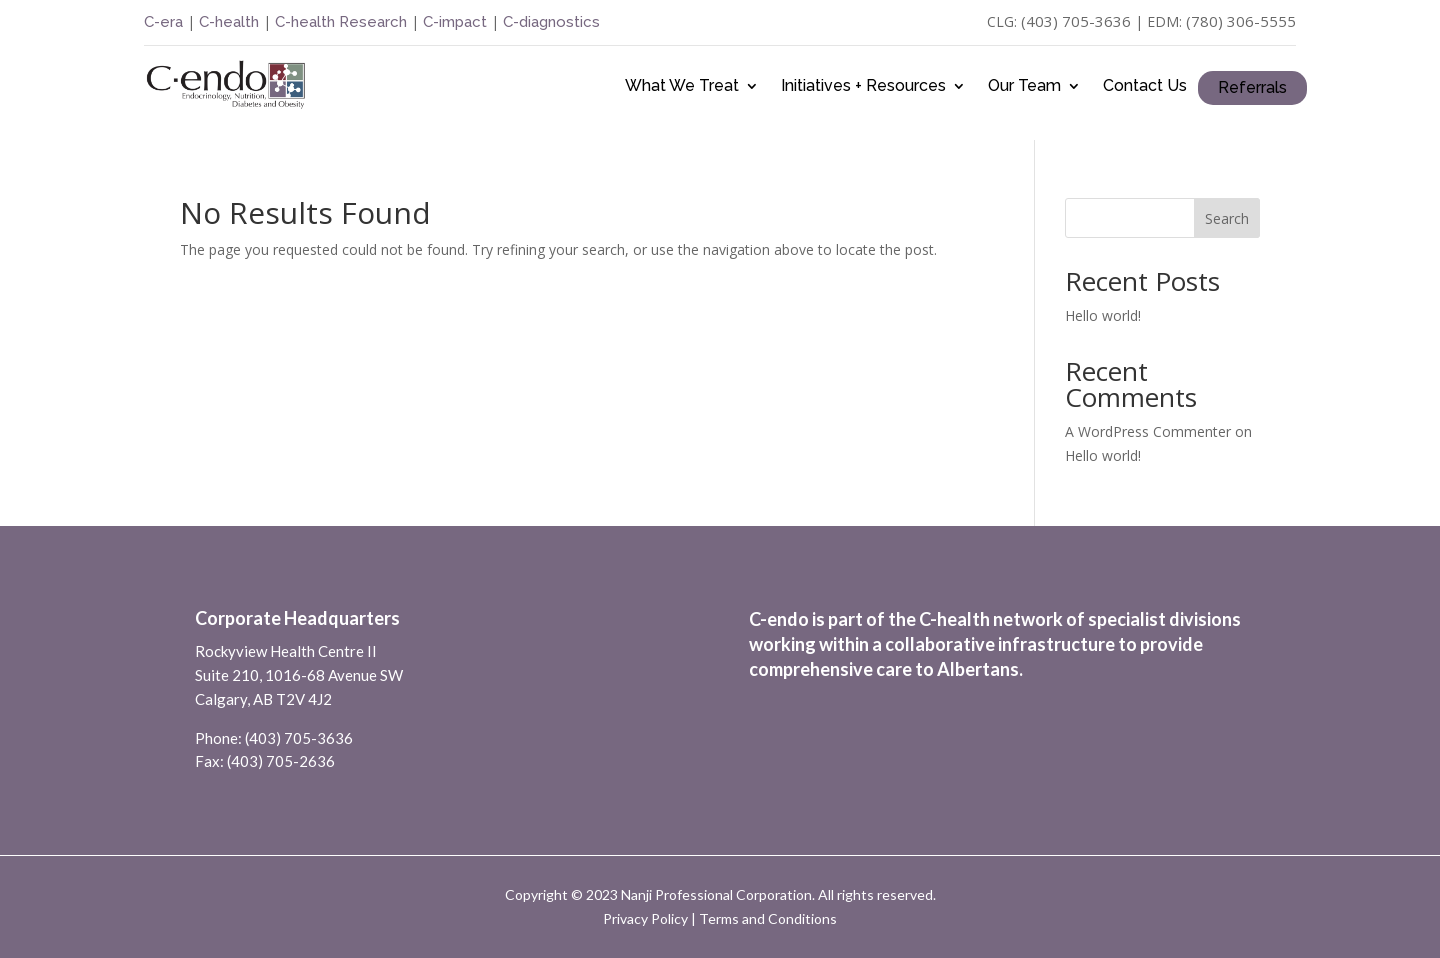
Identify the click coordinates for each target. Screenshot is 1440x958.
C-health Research (341, 22)
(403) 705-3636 (1076, 21)
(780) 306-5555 (1241, 21)
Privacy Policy (645, 918)
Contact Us (1145, 87)
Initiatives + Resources (863, 87)
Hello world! (1103, 315)
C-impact (455, 22)
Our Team (1024, 87)
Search (1227, 218)
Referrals (1252, 88)
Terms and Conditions (768, 918)
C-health (227, 22)
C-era (165, 22)
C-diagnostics (551, 22)
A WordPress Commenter (1148, 431)
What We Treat (682, 87)
